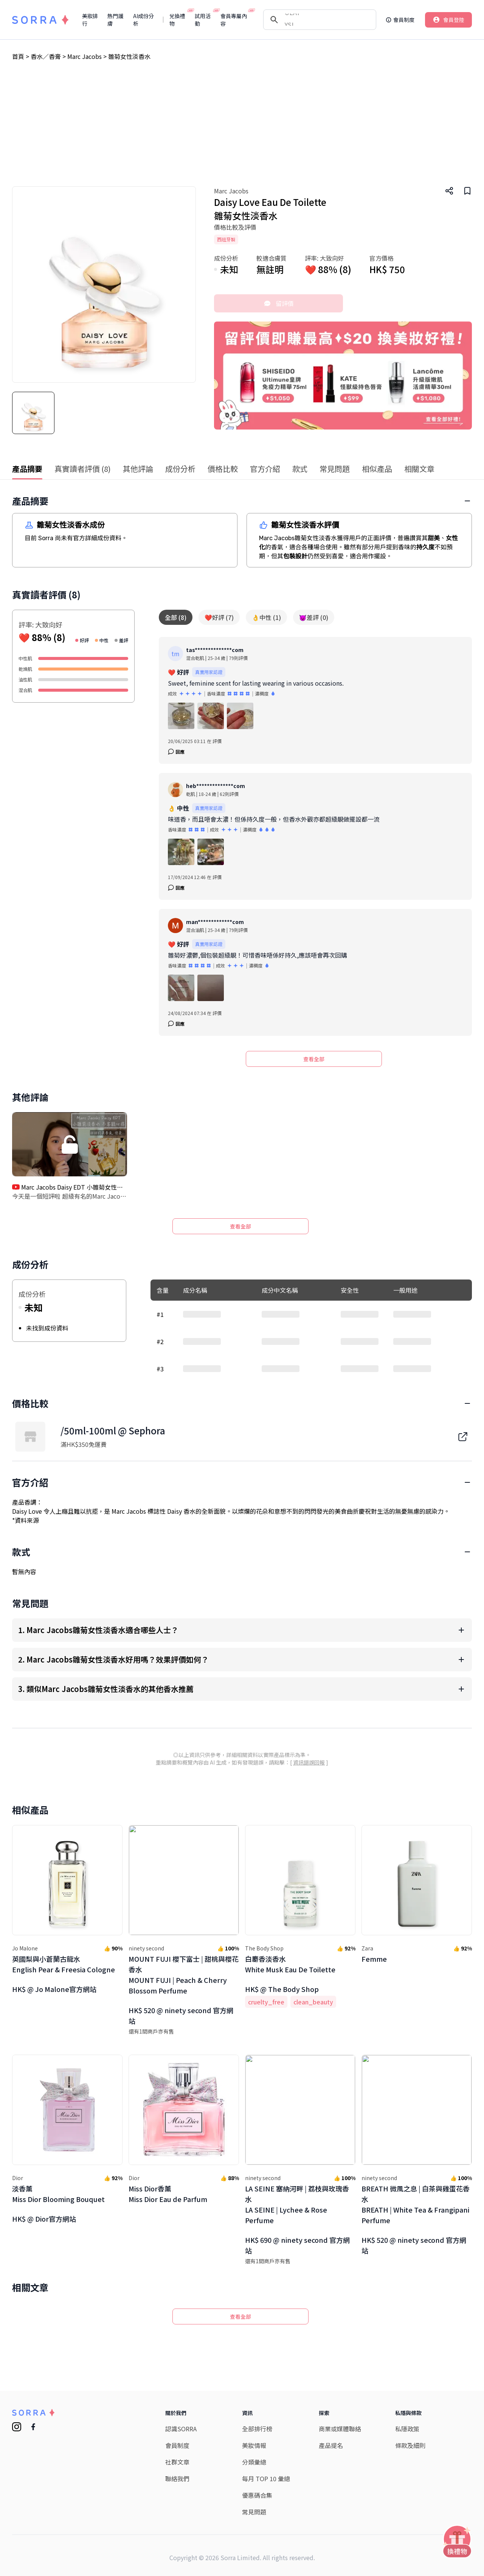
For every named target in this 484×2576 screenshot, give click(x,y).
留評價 (279, 303)
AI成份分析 (143, 19)
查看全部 (313, 1059)
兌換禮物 (179, 19)
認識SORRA (181, 2303)
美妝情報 (254, 2320)
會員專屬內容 (235, 19)
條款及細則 (410, 2320)
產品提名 (331, 2320)
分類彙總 (254, 2336)
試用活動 (204, 19)
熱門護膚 (115, 19)
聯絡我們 (177, 2353)
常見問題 (254, 2386)
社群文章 (177, 2336)
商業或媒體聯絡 (340, 2303)
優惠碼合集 (257, 2370)
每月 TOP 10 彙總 (266, 2353)
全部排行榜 (257, 2303)
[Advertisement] (242, 129)
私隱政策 (407, 2303)
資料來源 (27, 1594)
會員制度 (177, 2320)
